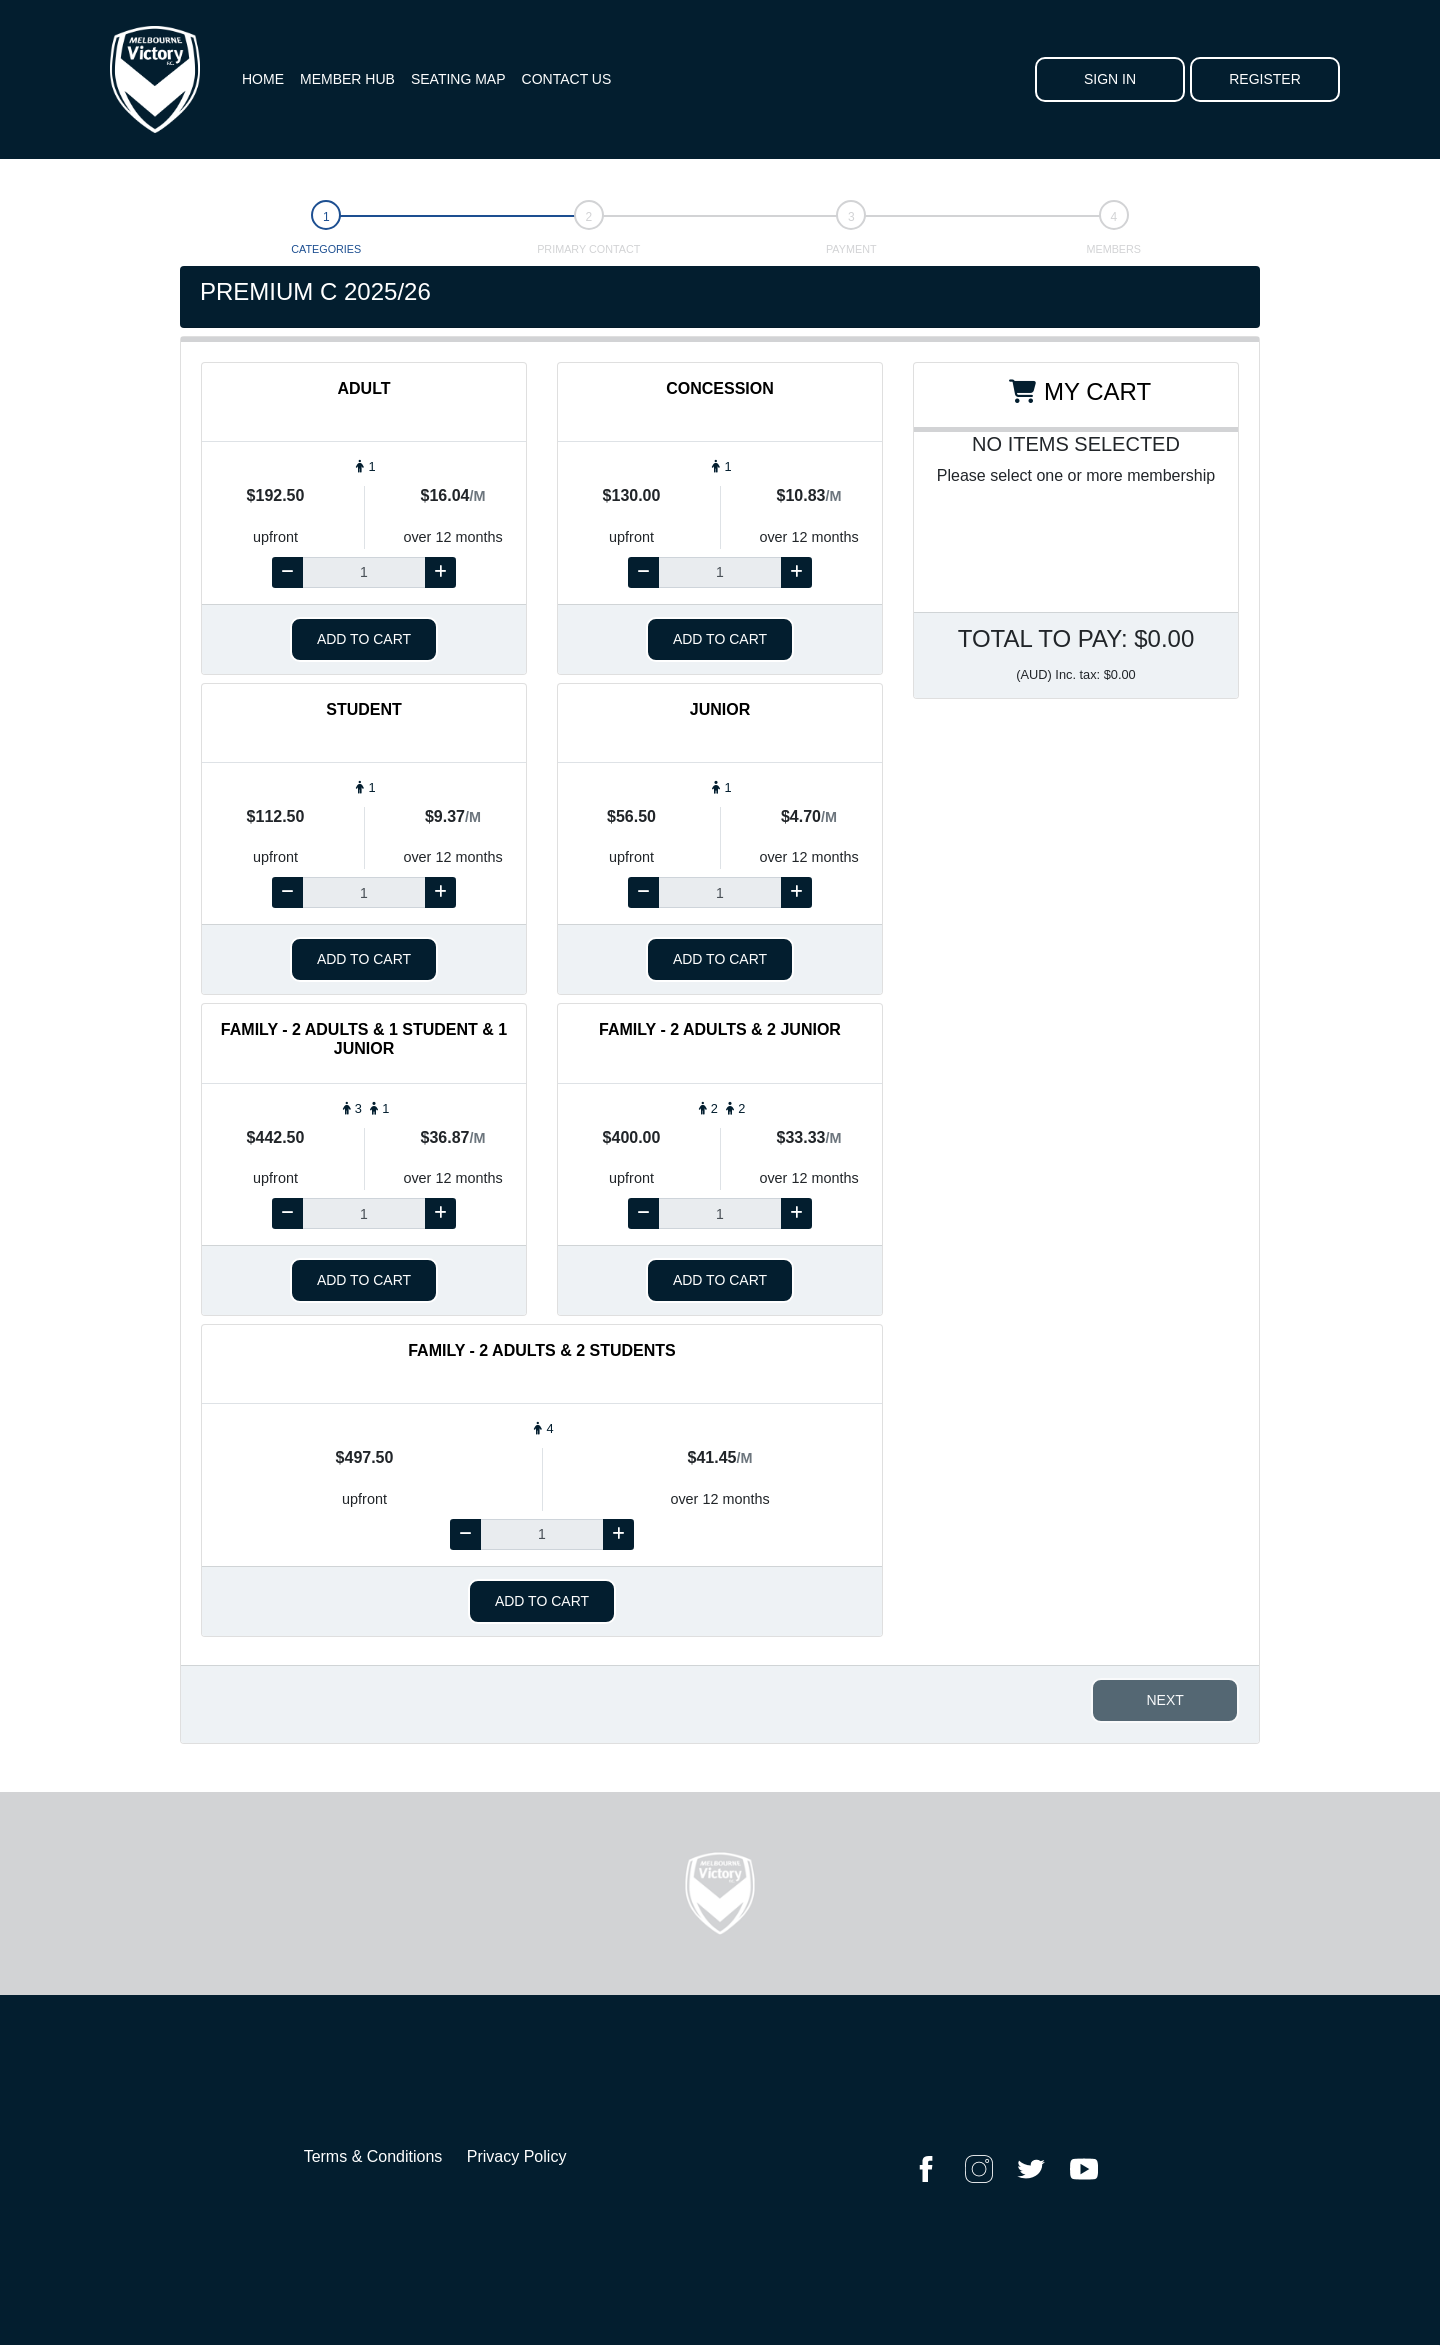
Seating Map (458, 79)
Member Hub (347, 79)
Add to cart (364, 639)
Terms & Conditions (373, 2156)
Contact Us (567, 79)
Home (263, 79)
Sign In (1110, 79)
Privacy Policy (517, 2156)
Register (1265, 79)
